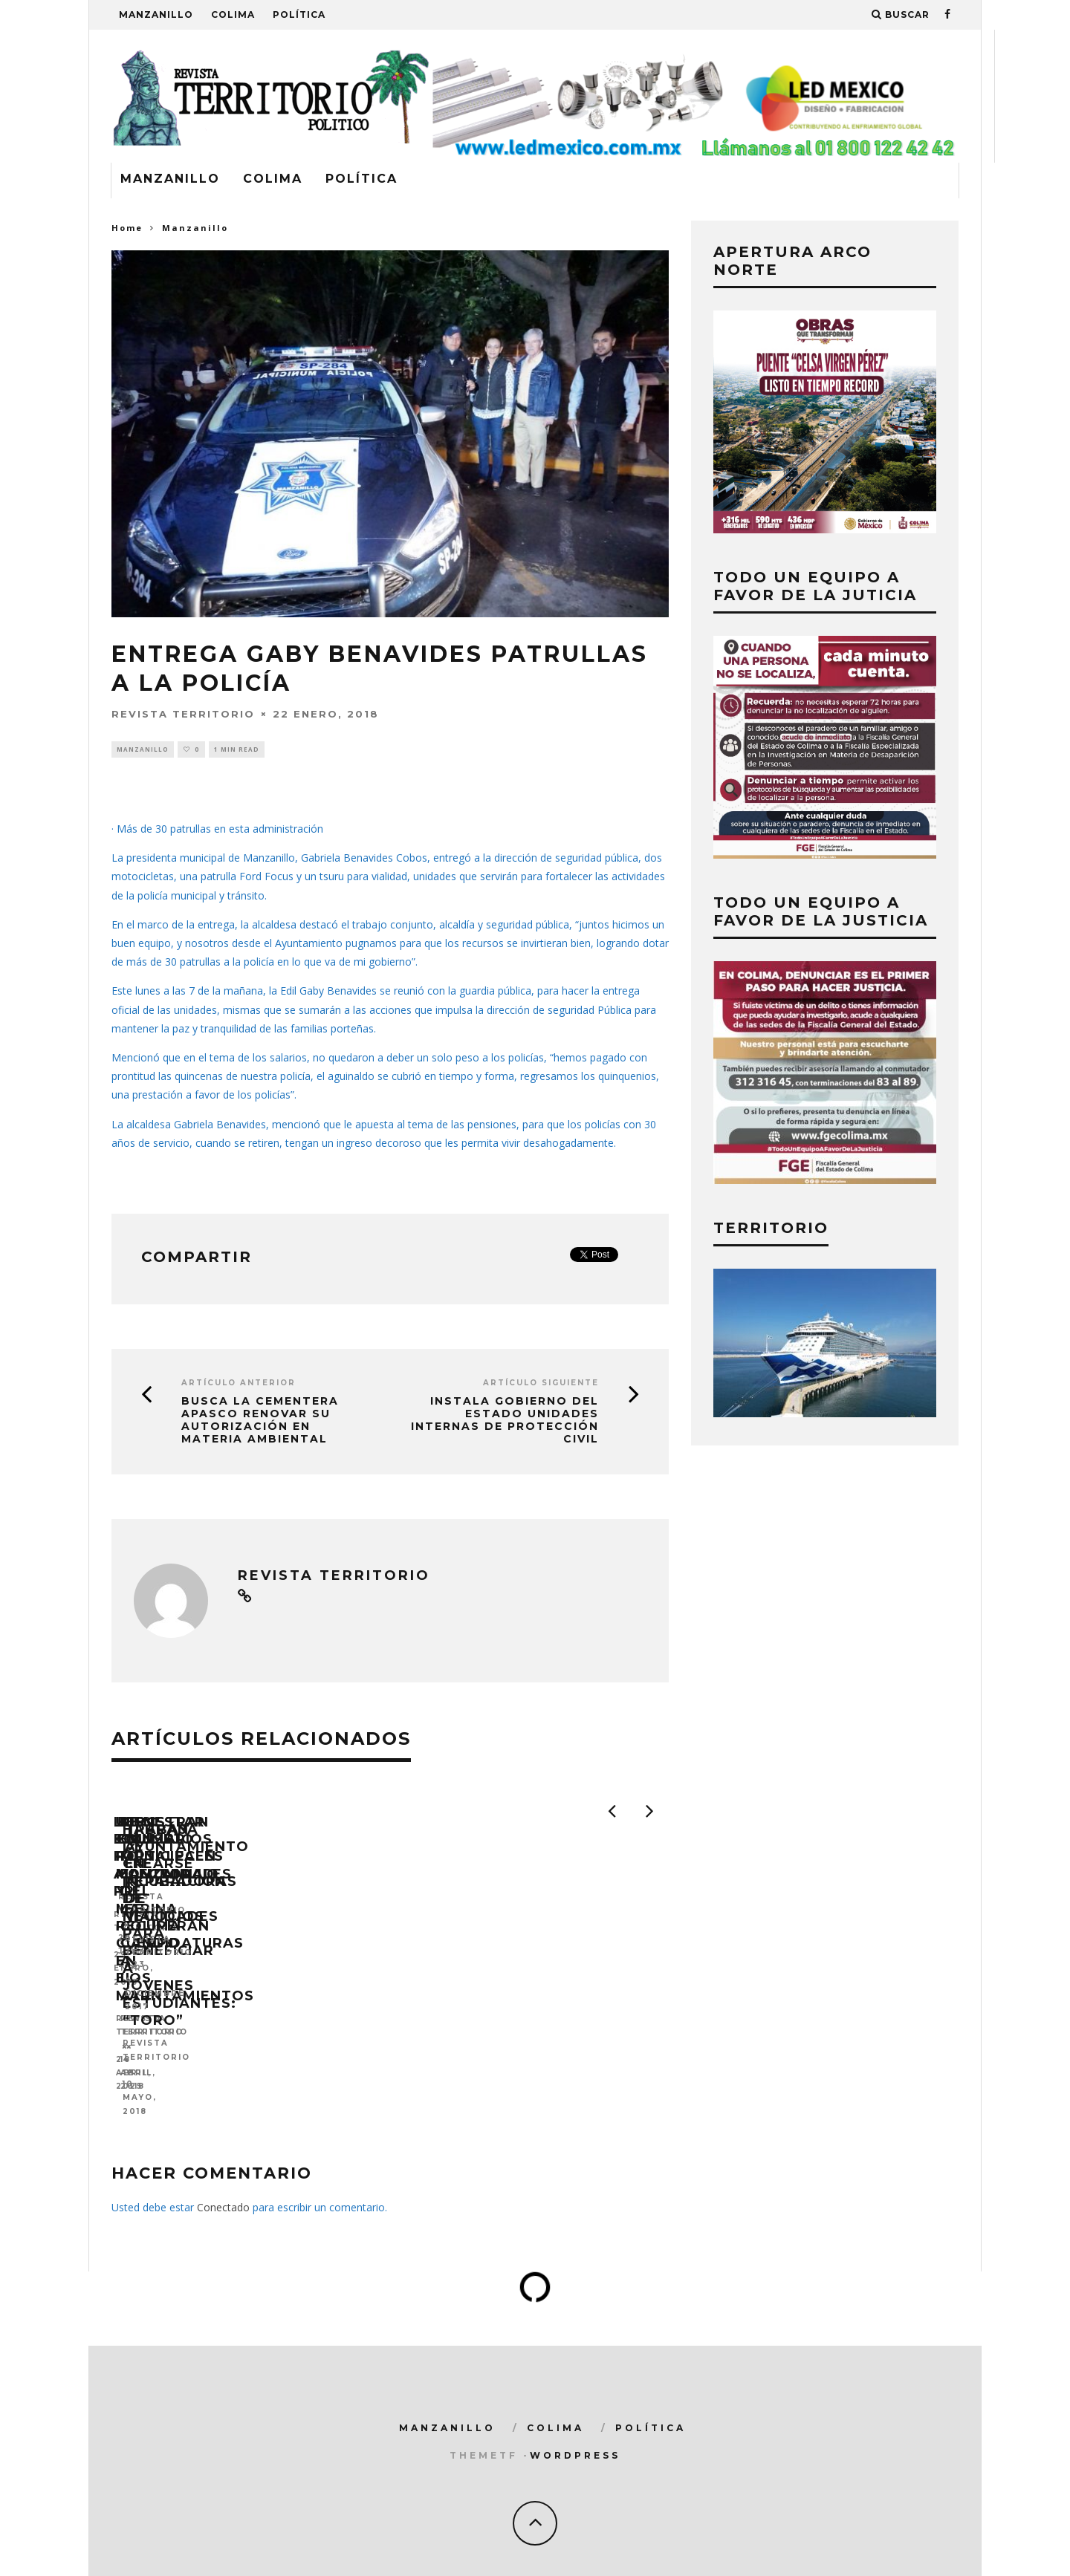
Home (127, 227)
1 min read (236, 750)
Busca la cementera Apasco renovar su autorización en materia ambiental (260, 1422)
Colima (233, 14)
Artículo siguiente (541, 1385)
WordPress (575, 2426)
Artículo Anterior (238, 1385)
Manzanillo (156, 14)
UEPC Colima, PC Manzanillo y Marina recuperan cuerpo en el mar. (523, 2022)
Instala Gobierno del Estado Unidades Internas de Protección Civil (505, 1422)
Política (299, 14)
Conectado (223, 2178)
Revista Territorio (183, 713)
